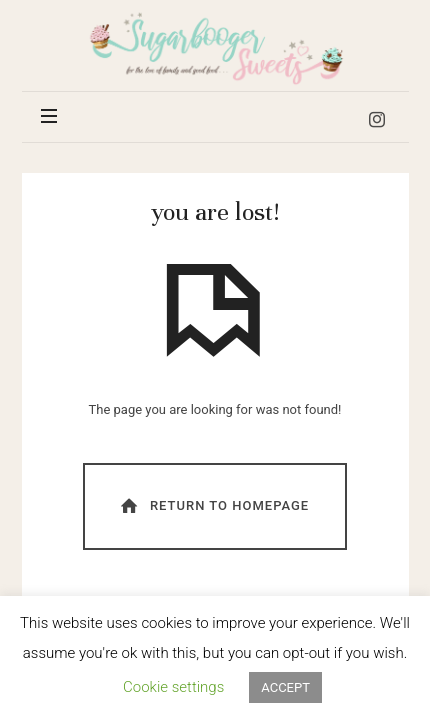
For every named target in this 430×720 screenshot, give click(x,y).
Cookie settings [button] (173, 687)
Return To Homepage (213, 505)
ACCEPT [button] (285, 687)
